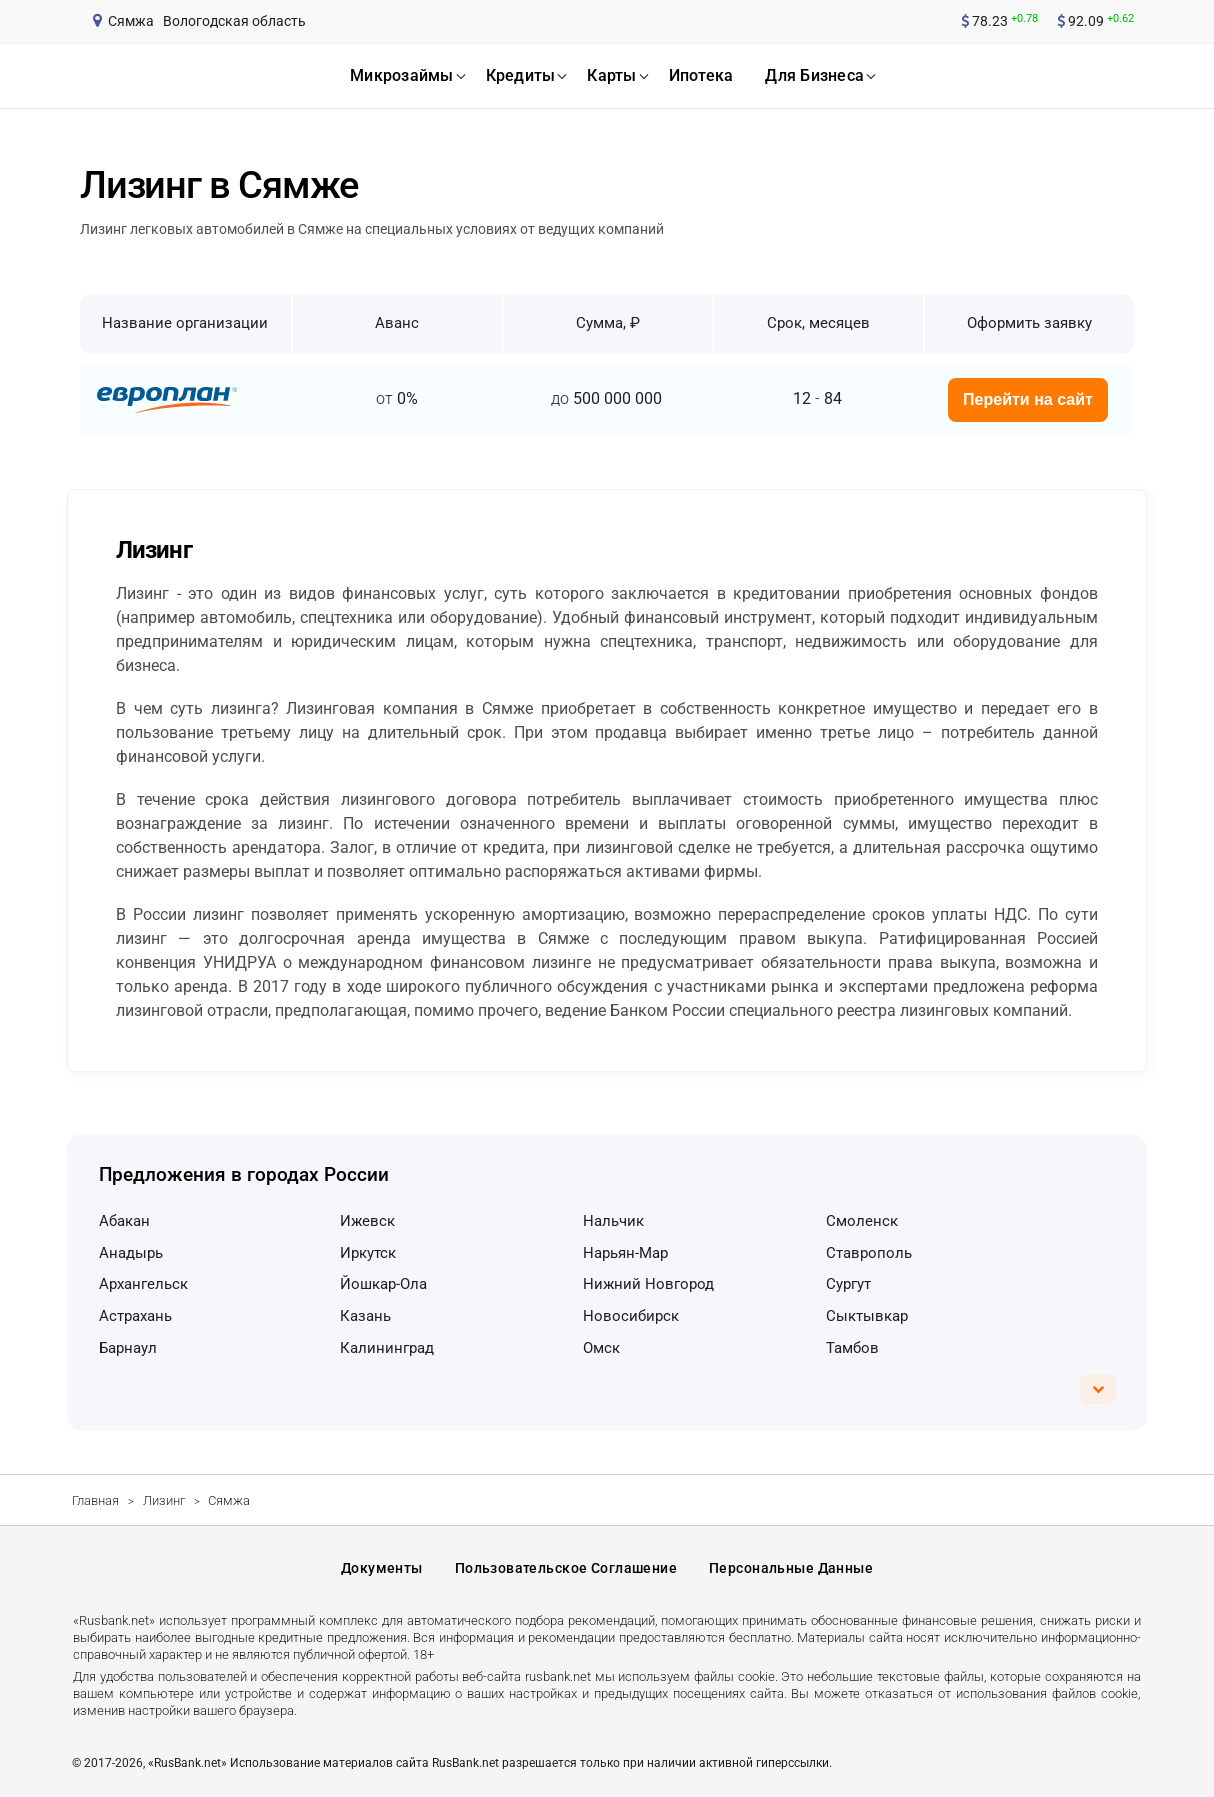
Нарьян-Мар (625, 1253)
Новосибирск (631, 1316)
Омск (601, 1348)
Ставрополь (869, 1253)
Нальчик (613, 1221)
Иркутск (368, 1253)
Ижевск (367, 1221)
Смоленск (862, 1221)
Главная (95, 1500)
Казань (365, 1316)
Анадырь (131, 1253)
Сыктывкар (867, 1316)
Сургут (848, 1284)
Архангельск (143, 1284)
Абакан (124, 1221)
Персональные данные (791, 1568)
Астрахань (135, 1316)
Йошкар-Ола (383, 1284)
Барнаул (128, 1348)
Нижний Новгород (648, 1284)
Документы (382, 1568)
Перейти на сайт (1028, 399)
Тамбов (852, 1348)
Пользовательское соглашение (566, 1568)
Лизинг (164, 1500)
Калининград (387, 1348)
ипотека (701, 75)
